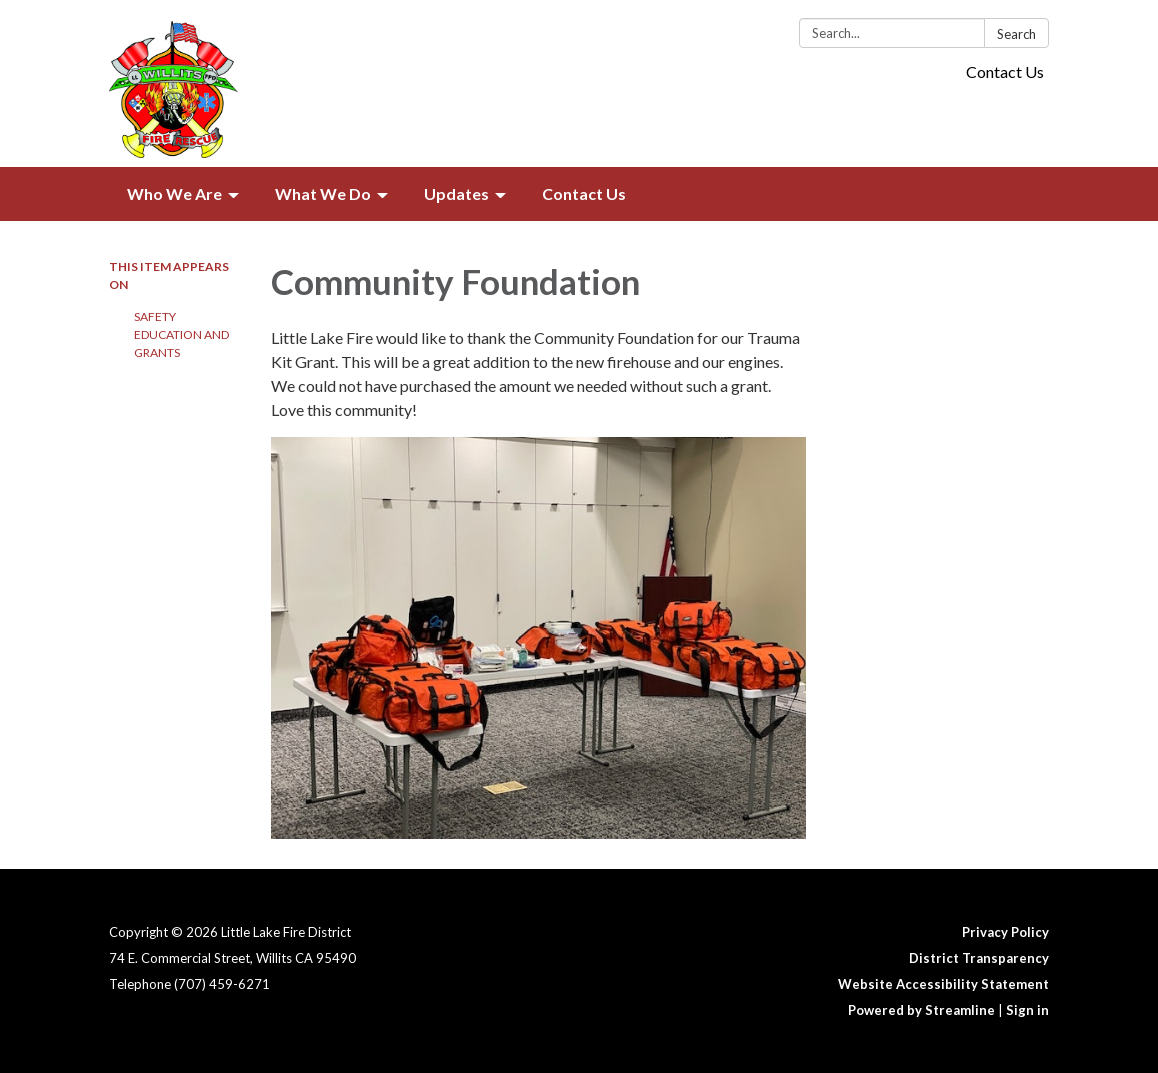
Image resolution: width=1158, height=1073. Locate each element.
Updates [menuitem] (456, 193)
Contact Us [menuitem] (584, 193)
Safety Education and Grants (181, 334)
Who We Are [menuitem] (174, 193)
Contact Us (1005, 71)
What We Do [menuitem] (323, 193)
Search (1016, 34)
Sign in (1027, 1010)
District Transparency (979, 958)
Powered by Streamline (921, 1010)
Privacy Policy (1005, 932)
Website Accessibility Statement (943, 984)
